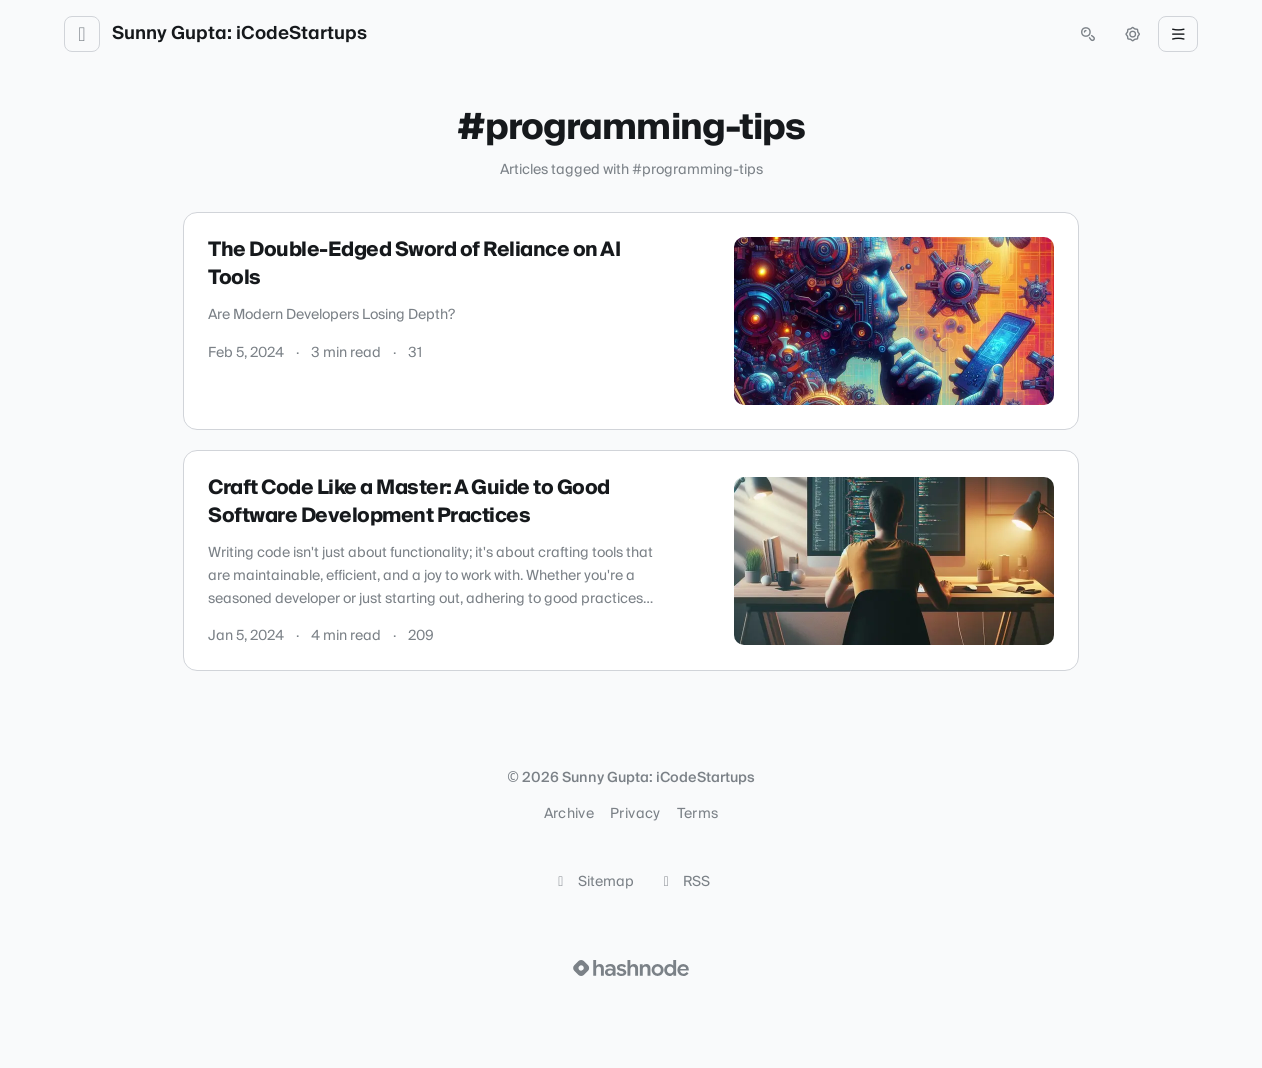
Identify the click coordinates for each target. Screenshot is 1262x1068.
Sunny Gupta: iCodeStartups (239, 34)
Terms (698, 814)
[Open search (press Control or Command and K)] (1088, 34)
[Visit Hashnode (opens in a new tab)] (631, 968)
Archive (569, 814)
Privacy (635, 814)
